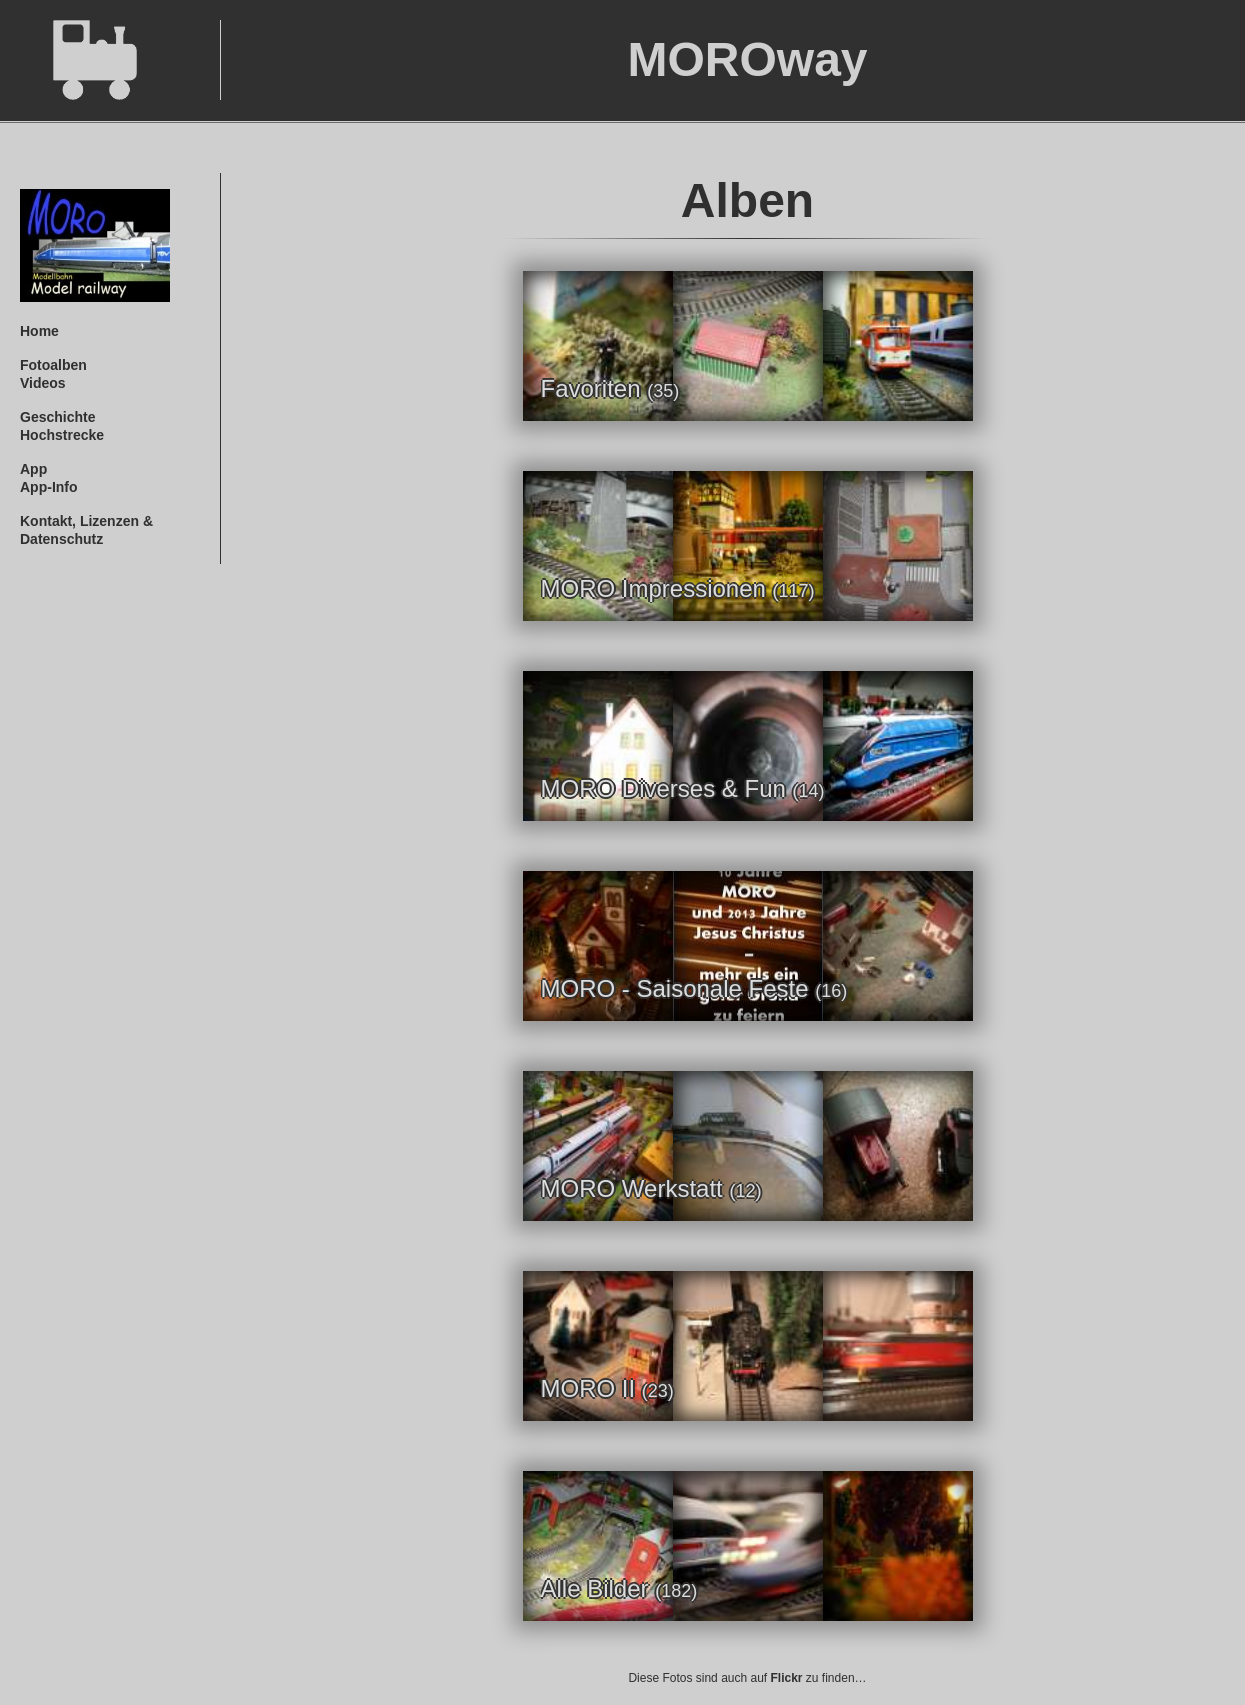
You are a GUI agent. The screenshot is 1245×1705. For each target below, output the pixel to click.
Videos (43, 383)
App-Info (49, 487)
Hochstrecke (62, 435)
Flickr (787, 1678)
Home (39, 331)
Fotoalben (53, 365)
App (33, 469)
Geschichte (57, 417)
